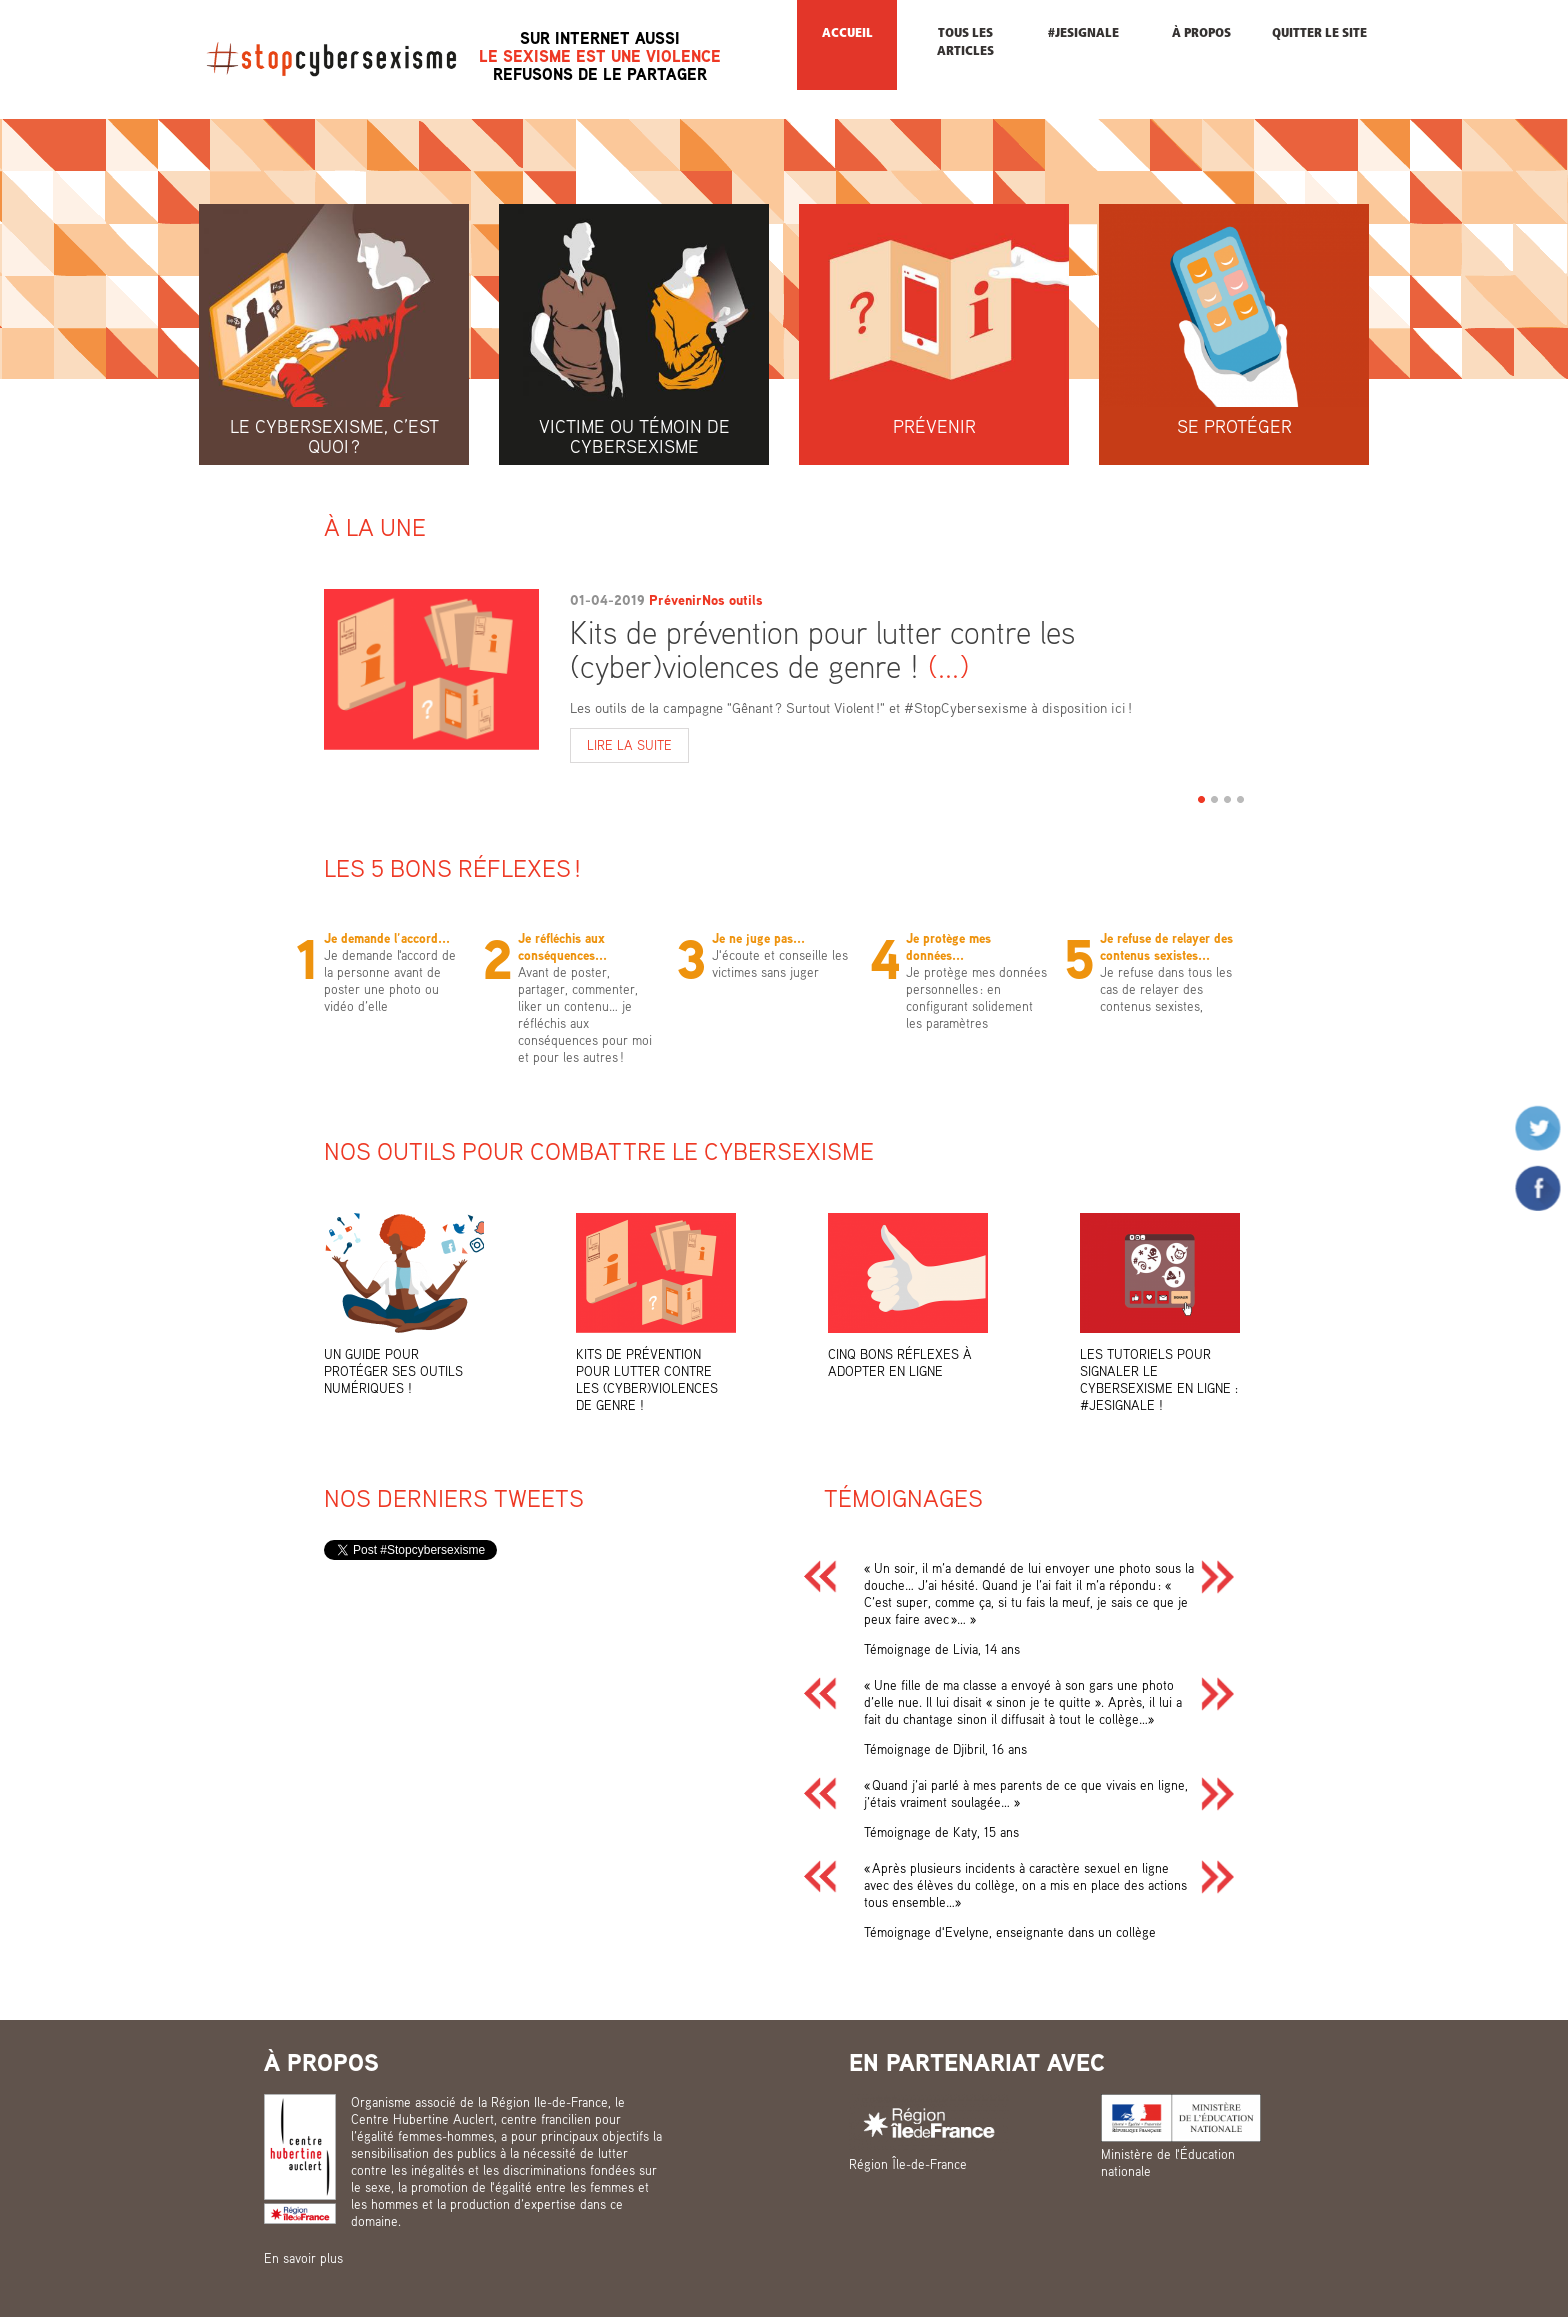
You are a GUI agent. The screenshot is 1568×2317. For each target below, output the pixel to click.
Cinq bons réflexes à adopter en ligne (900, 1362)
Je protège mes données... (948, 946)
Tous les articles (965, 42)
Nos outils (732, 599)
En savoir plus (303, 2258)
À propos (1201, 33)
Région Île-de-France (908, 2164)
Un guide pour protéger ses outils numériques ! (393, 1371)
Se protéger (1234, 426)
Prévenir (934, 426)
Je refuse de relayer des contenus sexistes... (1166, 946)
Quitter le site (1319, 33)
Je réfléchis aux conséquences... (562, 946)
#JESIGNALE (1083, 33)
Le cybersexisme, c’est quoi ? (334, 436)
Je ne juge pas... (758, 938)
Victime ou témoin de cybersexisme (634, 436)
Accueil (847, 33)
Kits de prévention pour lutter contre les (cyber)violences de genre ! (822, 649)
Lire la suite (638, 746)
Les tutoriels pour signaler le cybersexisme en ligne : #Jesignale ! (1159, 1379)
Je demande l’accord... (387, 938)
